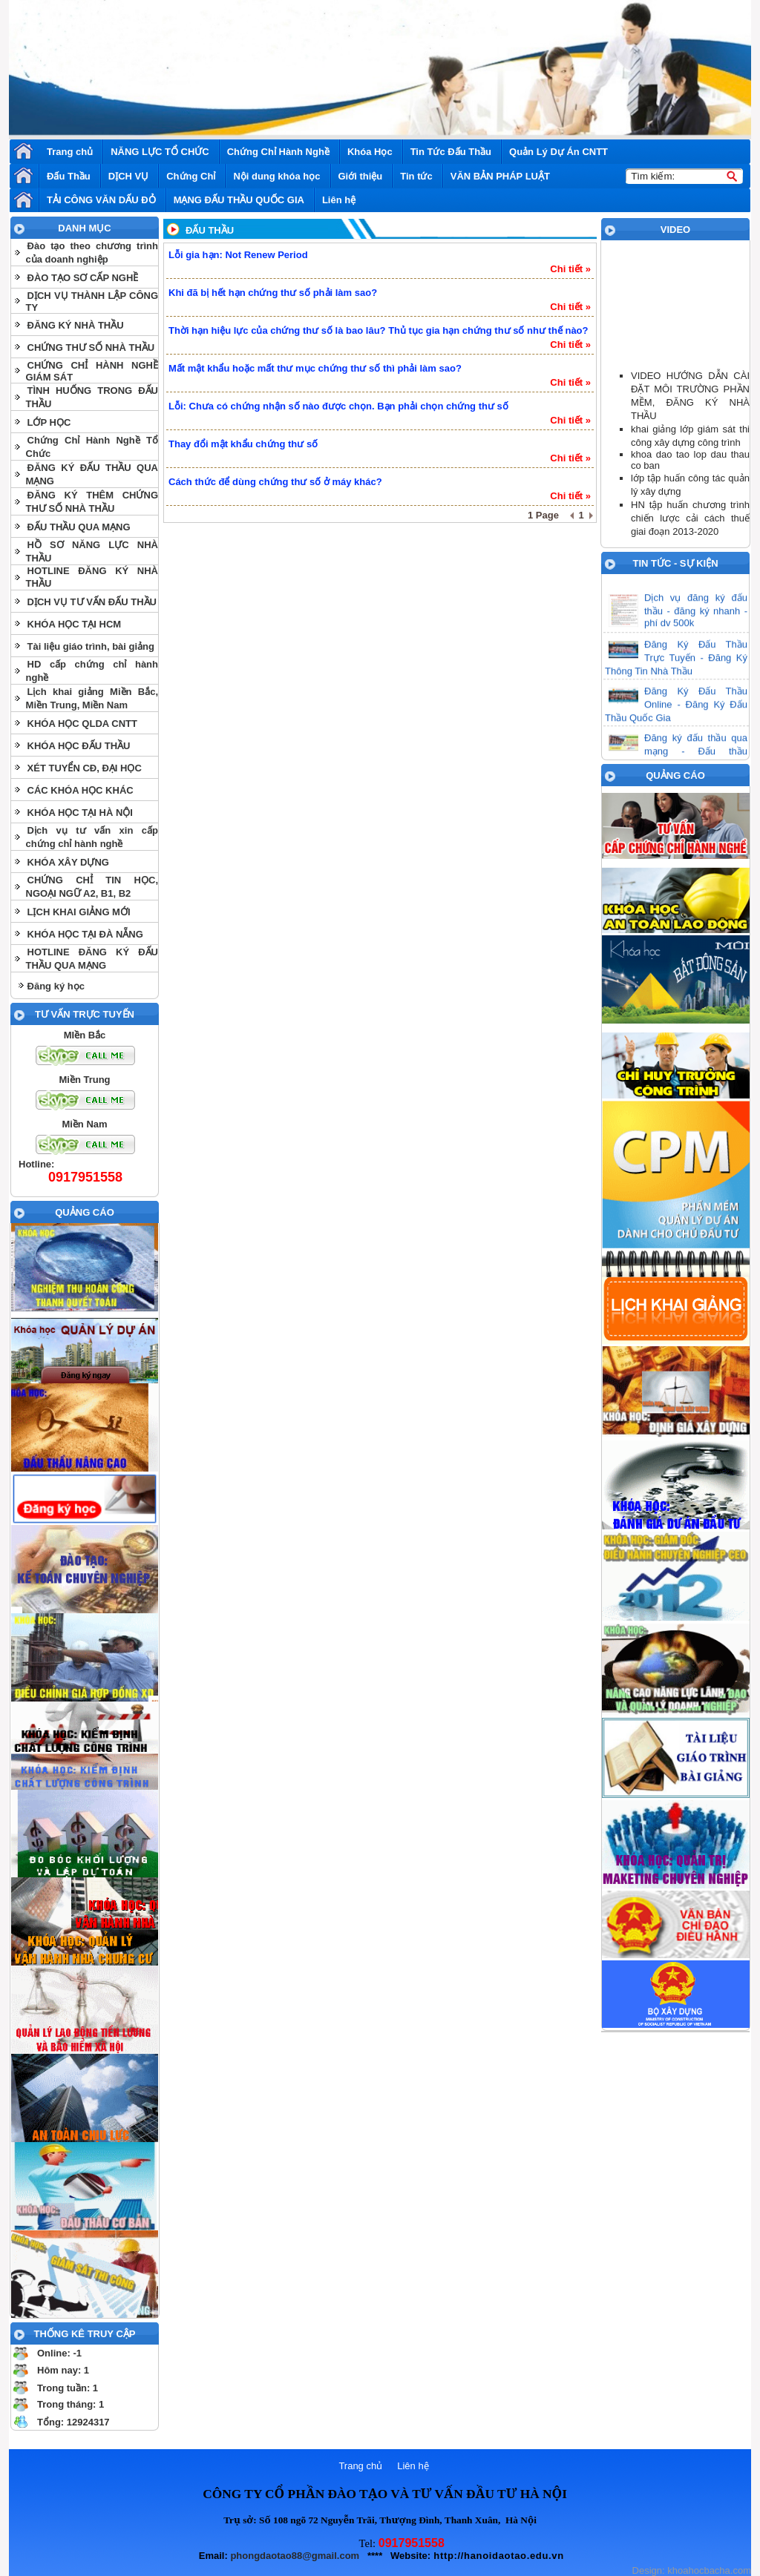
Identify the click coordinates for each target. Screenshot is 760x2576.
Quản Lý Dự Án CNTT (558, 151)
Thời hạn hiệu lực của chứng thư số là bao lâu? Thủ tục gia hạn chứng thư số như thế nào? (378, 330)
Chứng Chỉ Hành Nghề (278, 151)
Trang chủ (70, 151)
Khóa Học (370, 151)
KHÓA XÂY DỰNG (68, 862)
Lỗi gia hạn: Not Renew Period (238, 254)
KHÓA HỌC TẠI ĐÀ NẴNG (85, 934)
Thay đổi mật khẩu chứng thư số (243, 443)
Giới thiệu (360, 176)
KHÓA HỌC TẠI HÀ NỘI (80, 812)
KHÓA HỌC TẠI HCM (74, 624)
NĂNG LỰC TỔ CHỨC (160, 151)
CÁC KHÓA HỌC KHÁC (80, 790)
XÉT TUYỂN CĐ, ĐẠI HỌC (84, 768)
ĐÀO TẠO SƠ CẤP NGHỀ (83, 277)
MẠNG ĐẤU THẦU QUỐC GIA (239, 199)
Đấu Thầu (69, 176)
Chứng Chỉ (190, 176)
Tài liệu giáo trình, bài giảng (90, 646)
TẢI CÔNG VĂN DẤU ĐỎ (101, 199)
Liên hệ (339, 199)
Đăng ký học (56, 986)
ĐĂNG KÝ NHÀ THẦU (75, 325)
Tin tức (416, 176)
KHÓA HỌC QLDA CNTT (82, 723)
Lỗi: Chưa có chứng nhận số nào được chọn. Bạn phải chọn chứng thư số (338, 406)
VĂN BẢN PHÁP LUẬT (500, 176)
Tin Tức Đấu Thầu (450, 151)
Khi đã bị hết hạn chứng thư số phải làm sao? (272, 292)
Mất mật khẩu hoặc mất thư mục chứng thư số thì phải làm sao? (315, 368)
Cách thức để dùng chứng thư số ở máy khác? (275, 481)
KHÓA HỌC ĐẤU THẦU (79, 745)
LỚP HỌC (49, 422)
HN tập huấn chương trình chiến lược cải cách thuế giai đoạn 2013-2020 (690, 518)
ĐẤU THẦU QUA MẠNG (79, 527)
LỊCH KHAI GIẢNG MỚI (79, 912)
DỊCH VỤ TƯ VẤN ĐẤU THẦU (92, 601)
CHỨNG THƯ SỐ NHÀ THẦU (91, 347)
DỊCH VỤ (128, 176)
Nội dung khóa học (276, 176)
